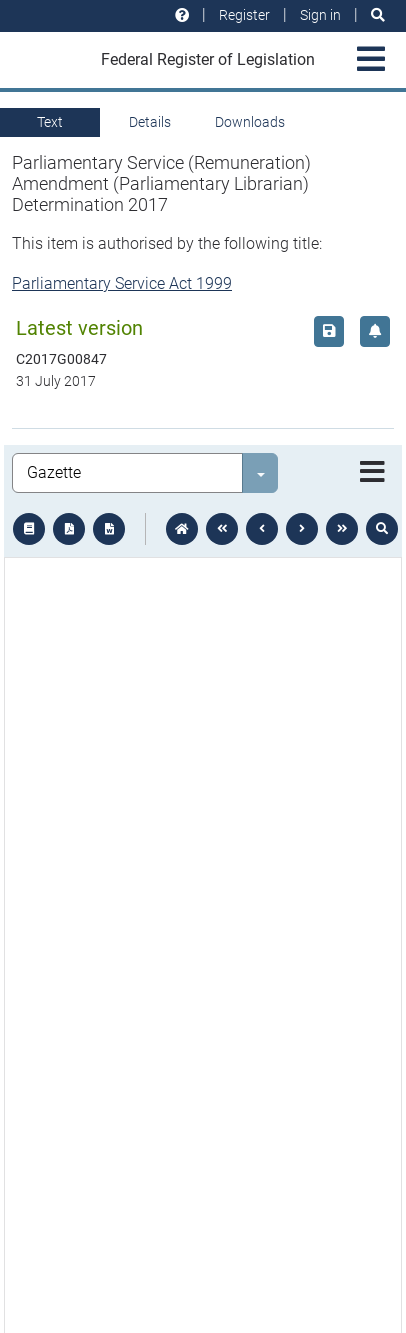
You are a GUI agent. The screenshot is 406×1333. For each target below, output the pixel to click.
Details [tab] (150, 122)
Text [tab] (50, 122)
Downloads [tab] (250, 122)
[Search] (378, 15)
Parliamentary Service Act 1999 (122, 283)
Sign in (320, 15)
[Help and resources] (182, 15)
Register (244, 15)
